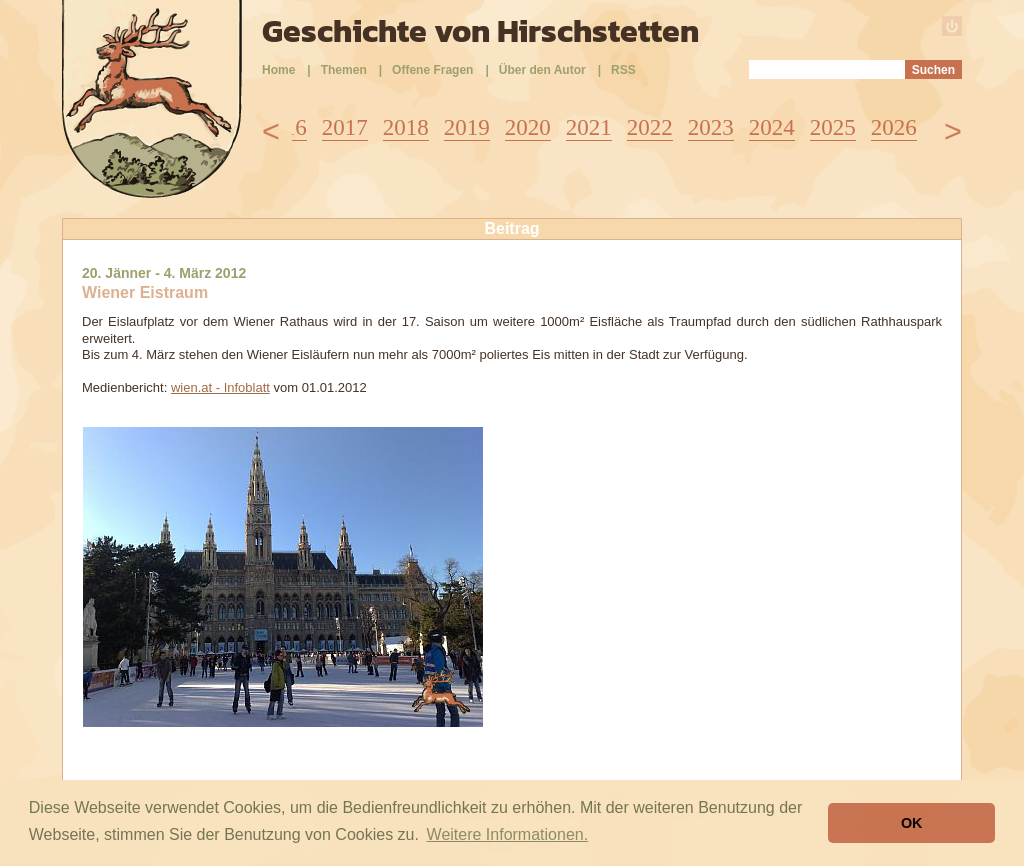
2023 (711, 127)
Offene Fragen (432, 70)
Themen (344, 70)
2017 (345, 127)
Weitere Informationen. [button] (508, 834)
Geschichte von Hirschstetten (480, 31)
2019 (467, 127)
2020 (528, 127)
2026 (894, 127)
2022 (650, 127)
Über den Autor (542, 70)
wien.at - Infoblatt (220, 387)
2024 (772, 127)
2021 (589, 127)
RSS (623, 70)
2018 (406, 127)
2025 (833, 127)
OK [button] (912, 823)
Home (278, 70)
